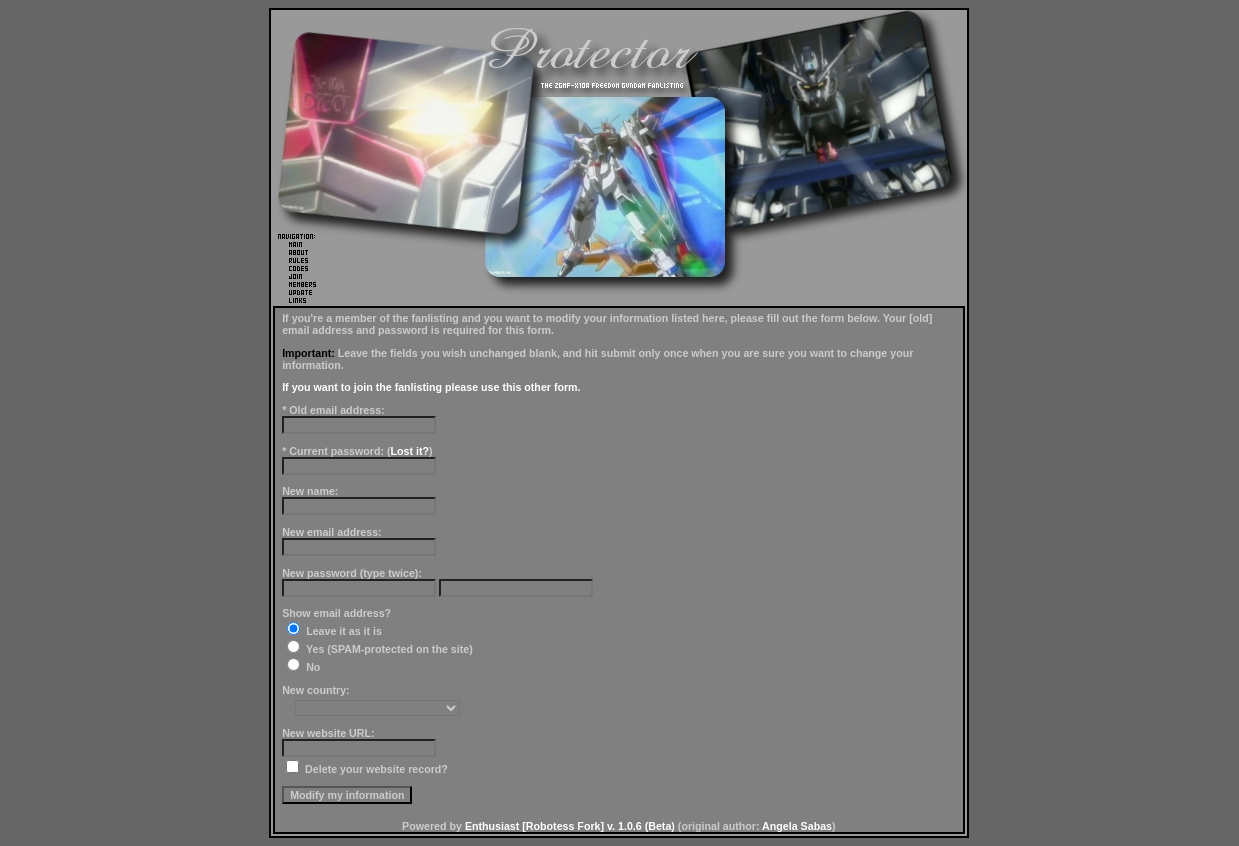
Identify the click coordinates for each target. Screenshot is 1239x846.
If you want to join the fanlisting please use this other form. (431, 387)
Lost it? (410, 451)
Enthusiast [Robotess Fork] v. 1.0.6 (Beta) (570, 826)
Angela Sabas (797, 826)
